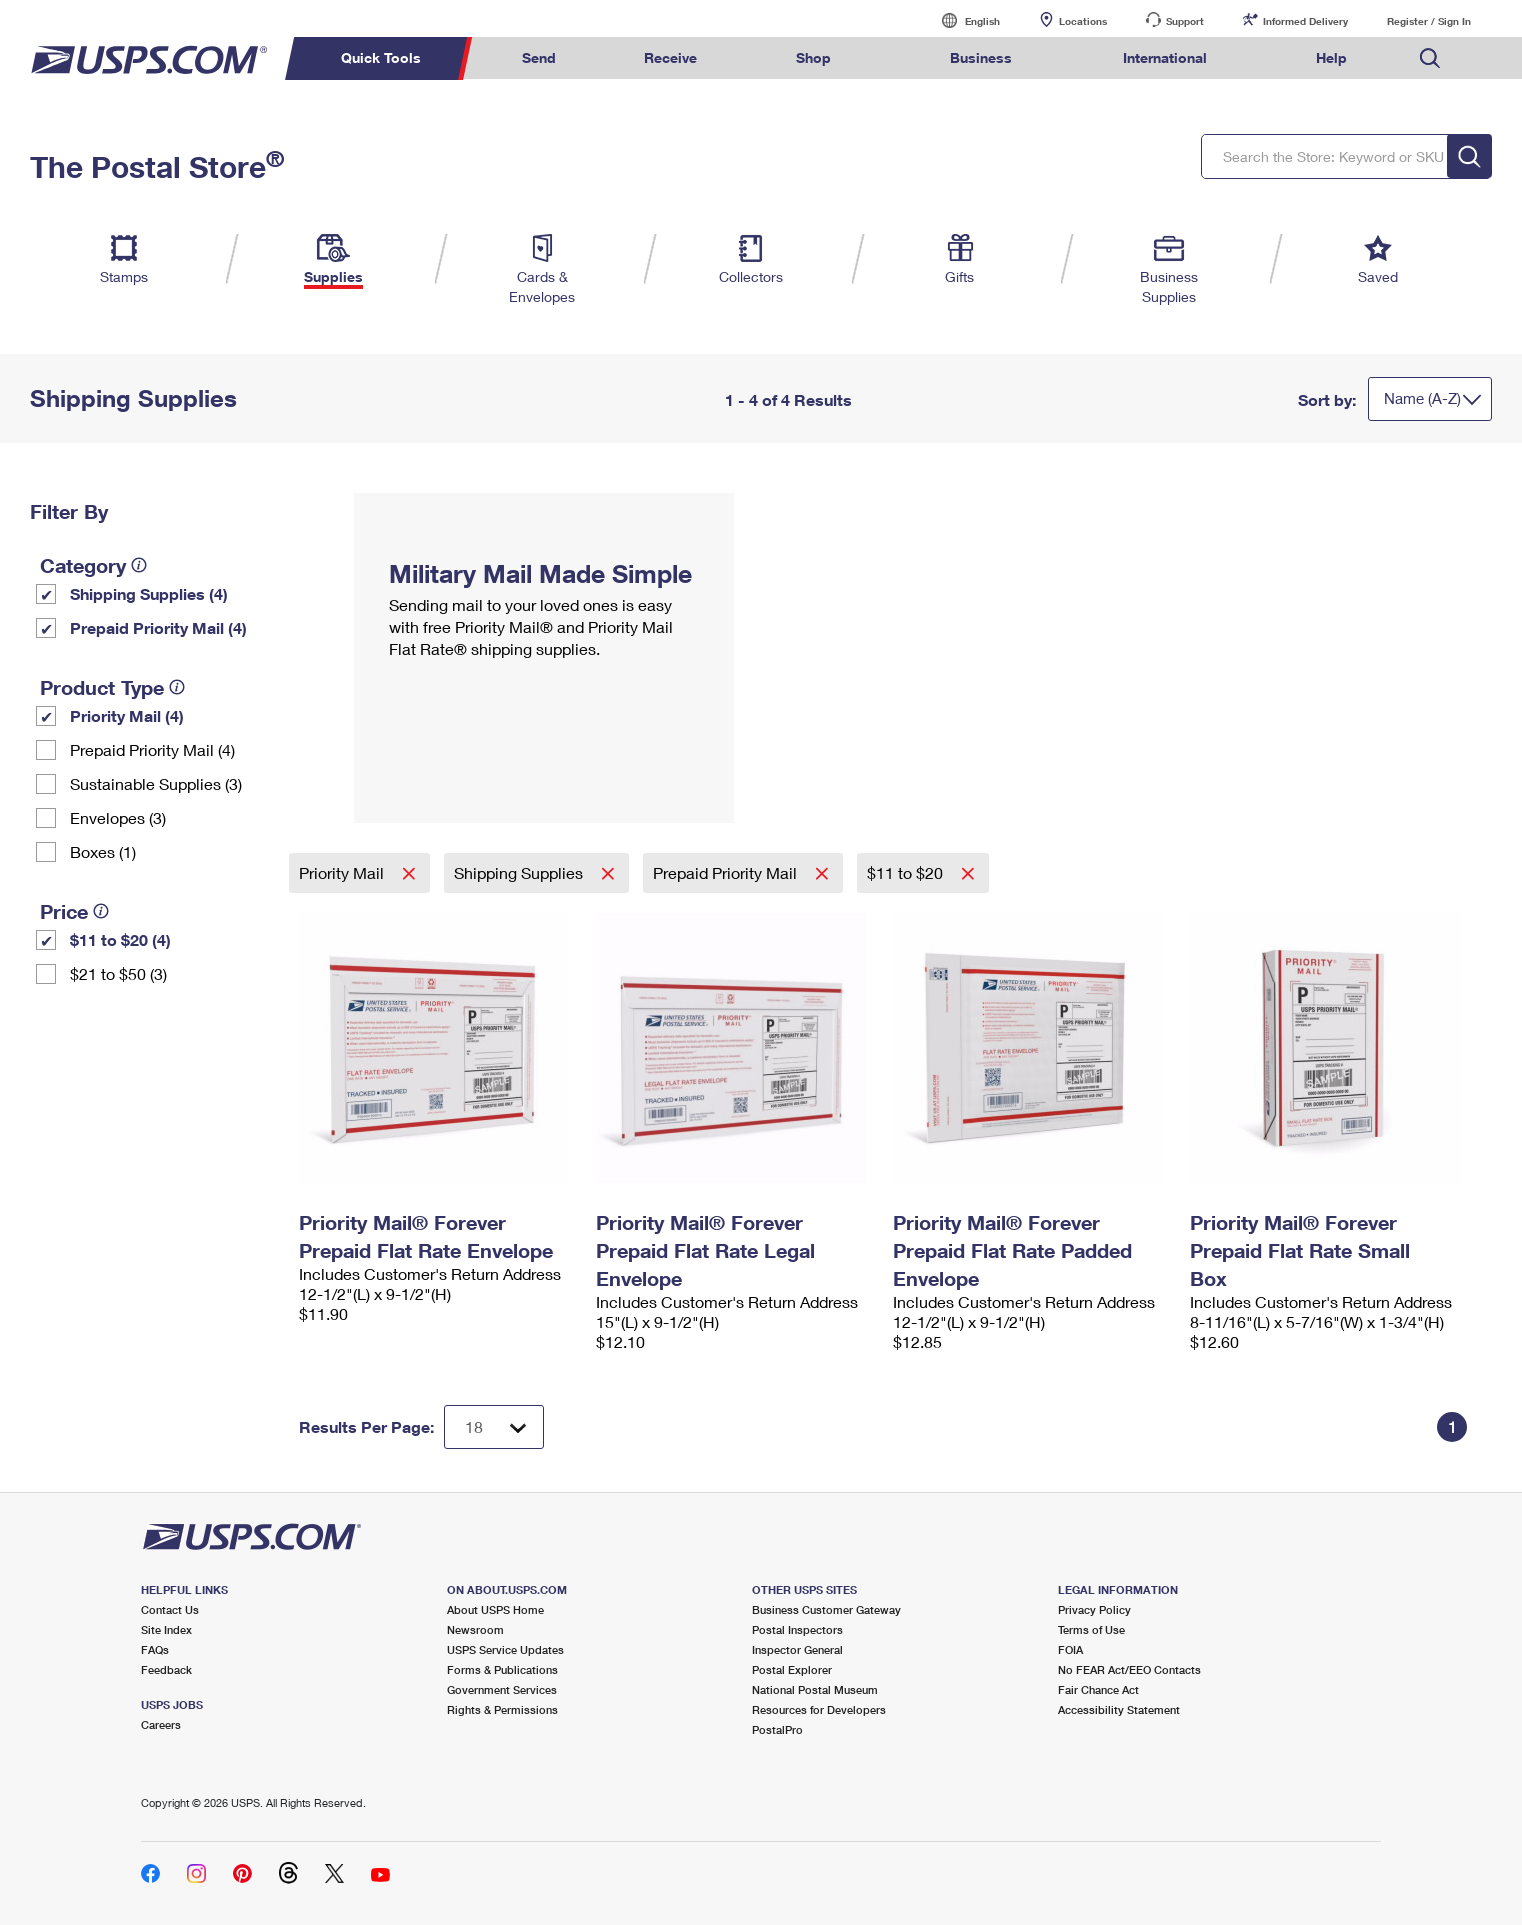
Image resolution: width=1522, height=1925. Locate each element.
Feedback (166, 1669)
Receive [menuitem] (670, 57)
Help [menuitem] (1331, 57)
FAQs (155, 1649)
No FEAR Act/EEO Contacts (1129, 1669)
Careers (161, 1724)
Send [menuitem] (539, 57)
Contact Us (170, 1609)
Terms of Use (1091, 1629)
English (962, 20)
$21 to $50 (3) (118, 973)
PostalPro (777, 1729)
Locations (1083, 21)
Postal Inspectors (797, 1629)
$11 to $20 (907, 872)
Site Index (166, 1629)
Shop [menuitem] (813, 57)
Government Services (502, 1689)
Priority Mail (343, 872)
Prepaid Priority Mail (727, 872)
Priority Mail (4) (127, 715)
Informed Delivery (1305, 21)
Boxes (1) (103, 851)
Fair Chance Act (1098, 1689)
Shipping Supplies (520, 872)
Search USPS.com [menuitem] (1430, 58)
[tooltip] (139, 565)
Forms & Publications (502, 1669)
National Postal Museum (815, 1689)
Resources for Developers (819, 1709)
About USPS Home (495, 1609)
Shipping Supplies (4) (149, 593)
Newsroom (475, 1629)
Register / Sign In (1429, 21)
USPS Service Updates (505, 1649)
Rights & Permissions (502, 1709)
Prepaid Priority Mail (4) (158, 627)
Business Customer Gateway (826, 1609)
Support (1185, 21)
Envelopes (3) (118, 817)
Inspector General (797, 1649)
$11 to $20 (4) (120, 939)
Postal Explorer (792, 1669)
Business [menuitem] (981, 57)
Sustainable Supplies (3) (156, 783)
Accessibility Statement (1119, 1709)
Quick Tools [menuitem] (381, 57)
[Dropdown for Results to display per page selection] (494, 1427)
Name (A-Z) (1422, 398)
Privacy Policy (1094, 1609)
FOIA (1070, 1649)
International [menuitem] (1165, 57)
